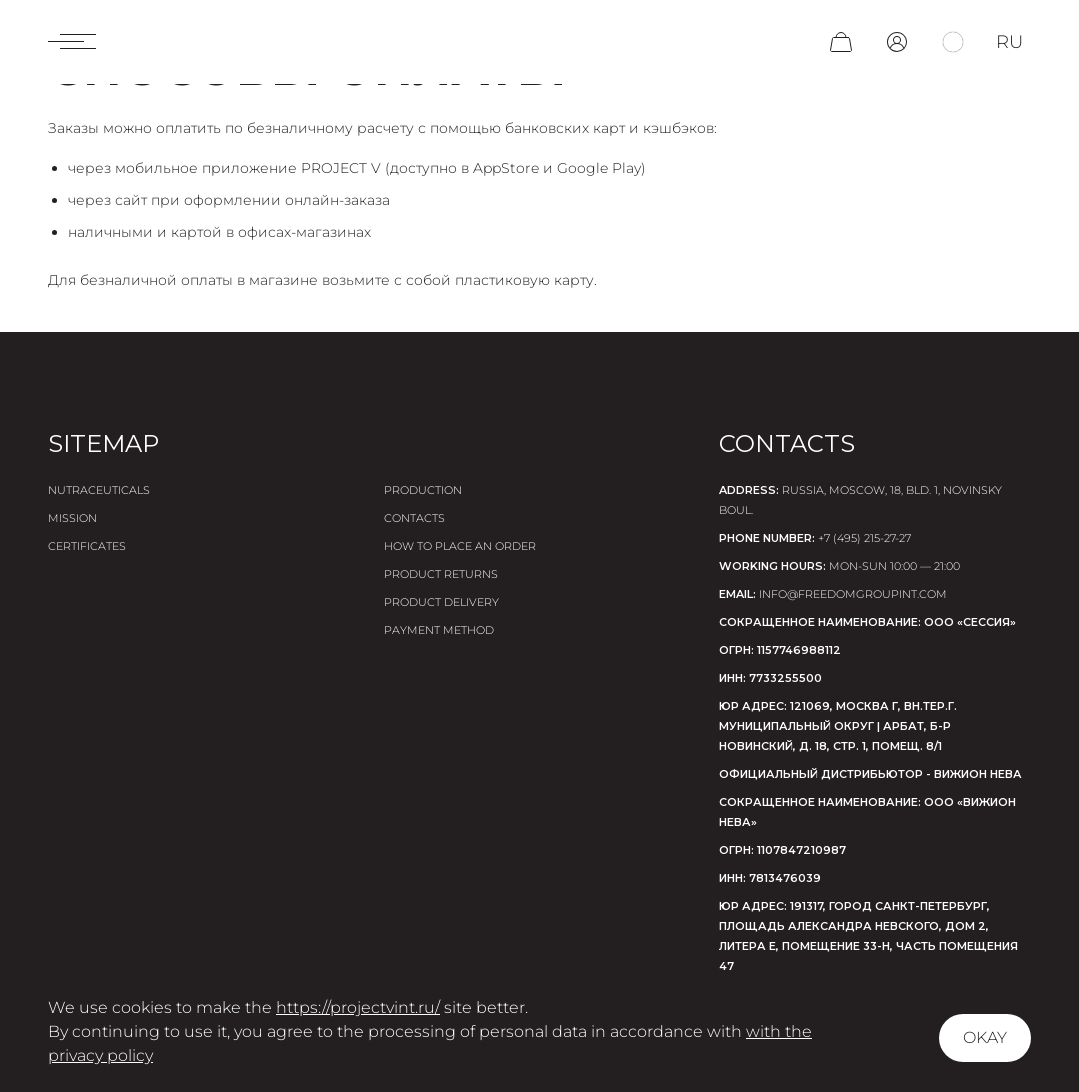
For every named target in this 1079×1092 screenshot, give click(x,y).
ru (1009, 42)
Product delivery (441, 602)
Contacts (414, 518)
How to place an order (460, 546)
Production (423, 490)
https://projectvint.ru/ (358, 1007)
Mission (72, 518)
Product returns (441, 574)
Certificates (87, 546)
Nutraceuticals (99, 490)
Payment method (439, 630)
